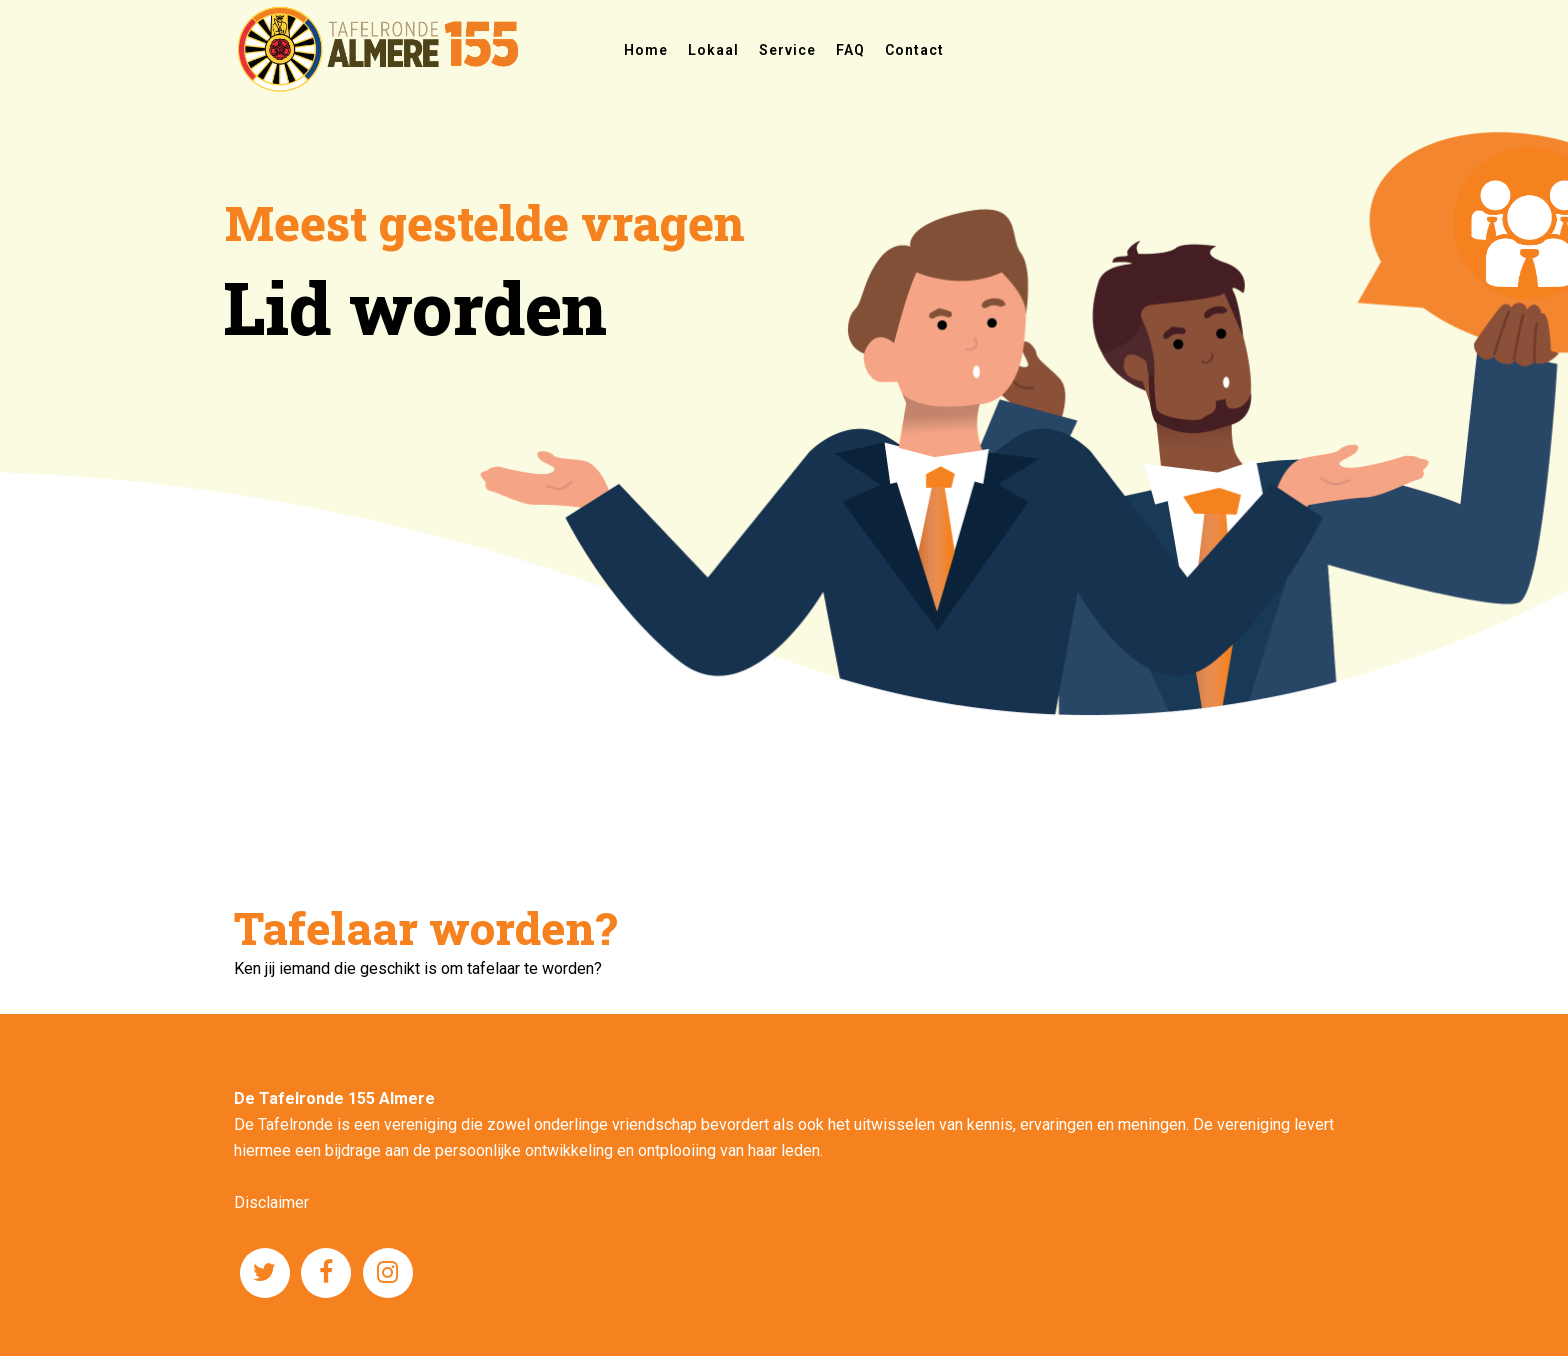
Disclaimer (271, 1202)
